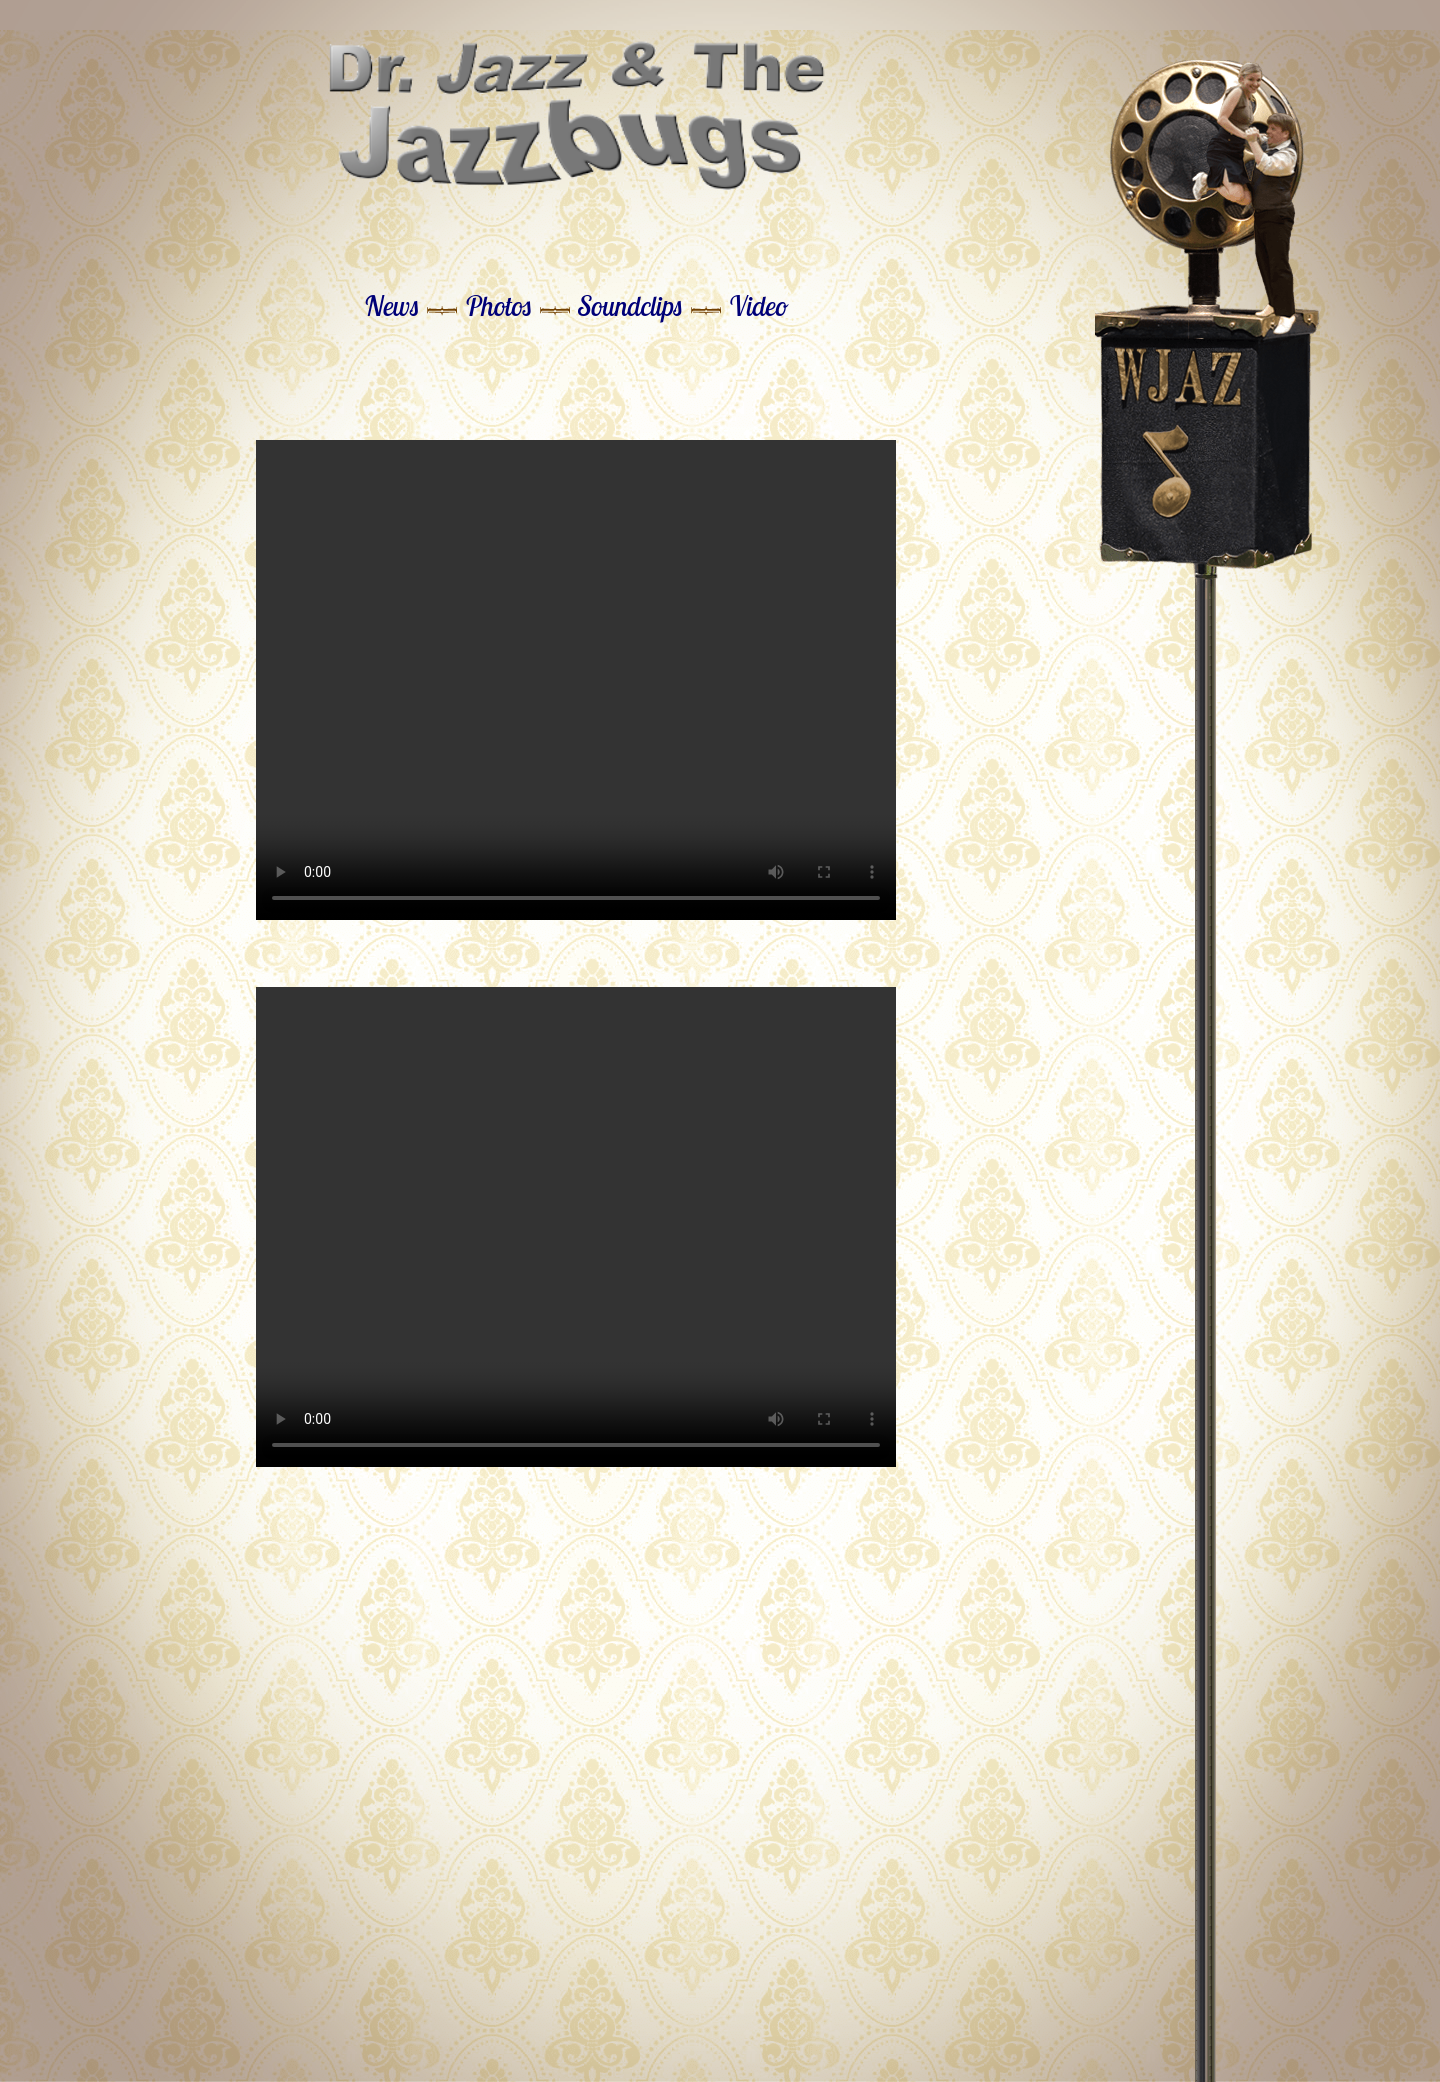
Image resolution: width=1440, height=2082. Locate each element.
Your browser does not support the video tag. (576, 680)
